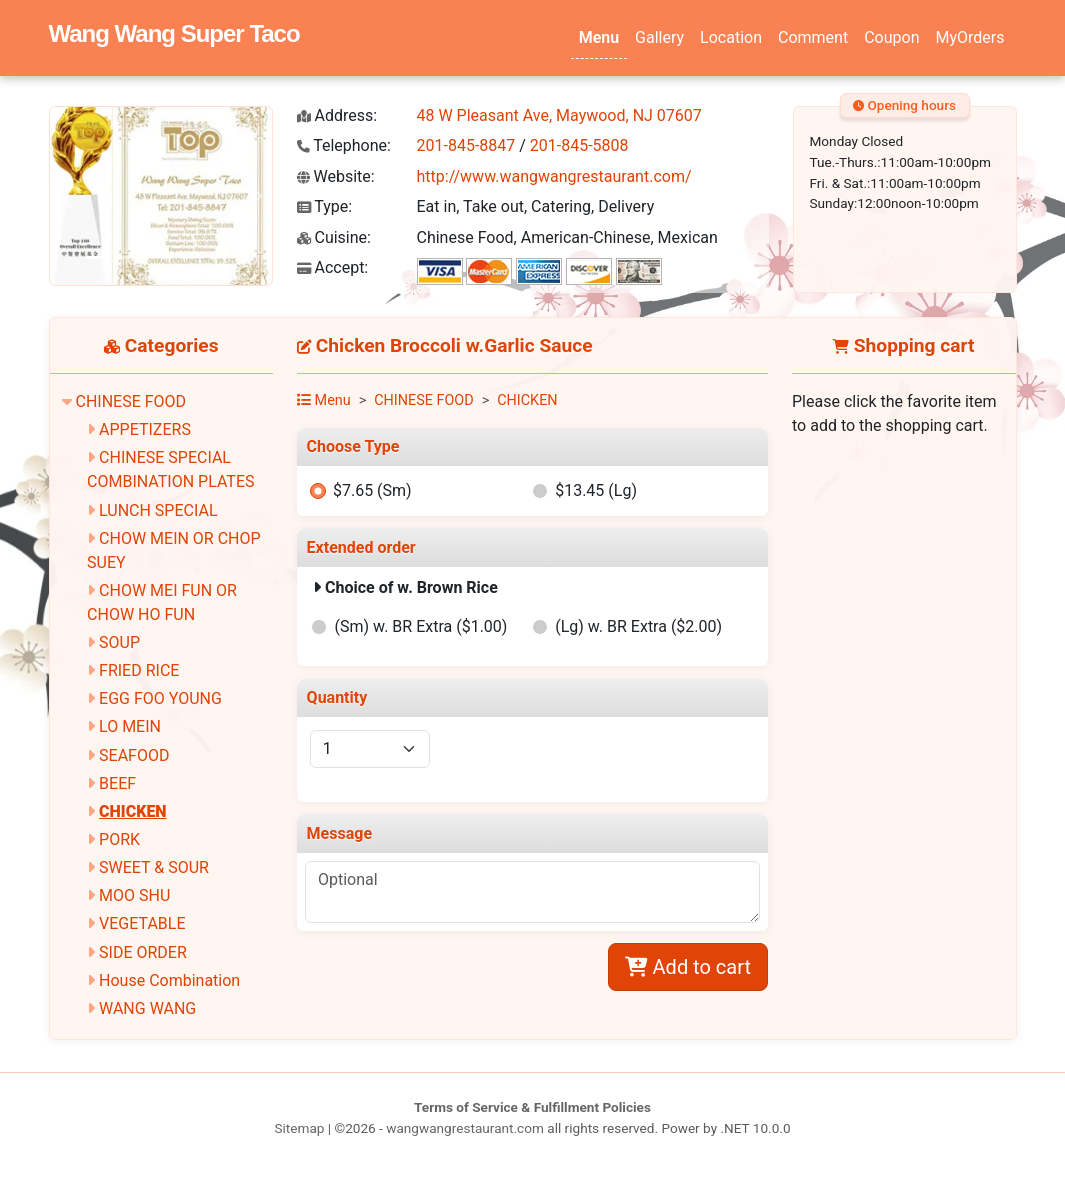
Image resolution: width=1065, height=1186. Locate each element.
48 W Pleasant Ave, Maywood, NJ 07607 (559, 115)
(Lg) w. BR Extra (638, 626)
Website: (336, 176)
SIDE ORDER (143, 952)
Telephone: (344, 145)
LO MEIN (130, 726)
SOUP (119, 642)
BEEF (117, 783)
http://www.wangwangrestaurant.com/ (554, 176)
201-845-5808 (579, 145)
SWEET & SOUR (154, 867)
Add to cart (688, 967)
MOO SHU (134, 895)
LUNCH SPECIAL (158, 510)
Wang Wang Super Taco (174, 33)
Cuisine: (334, 237)
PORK (119, 839)
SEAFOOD (134, 755)
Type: (325, 206)
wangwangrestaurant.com (465, 1128)
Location (731, 37)
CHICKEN (133, 811)
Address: (337, 115)
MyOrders (969, 37)
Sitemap (299, 1128)
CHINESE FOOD (130, 401)
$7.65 (372, 490)
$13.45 (596, 490)
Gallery (659, 37)
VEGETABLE (142, 923)
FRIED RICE (139, 670)
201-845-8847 (466, 145)
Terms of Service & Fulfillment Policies (532, 1107)
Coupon (891, 37)
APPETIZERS (145, 429)
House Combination (169, 980)
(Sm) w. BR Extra (421, 626)
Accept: (333, 267)
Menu (599, 37)
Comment (813, 37)
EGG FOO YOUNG (160, 698)
